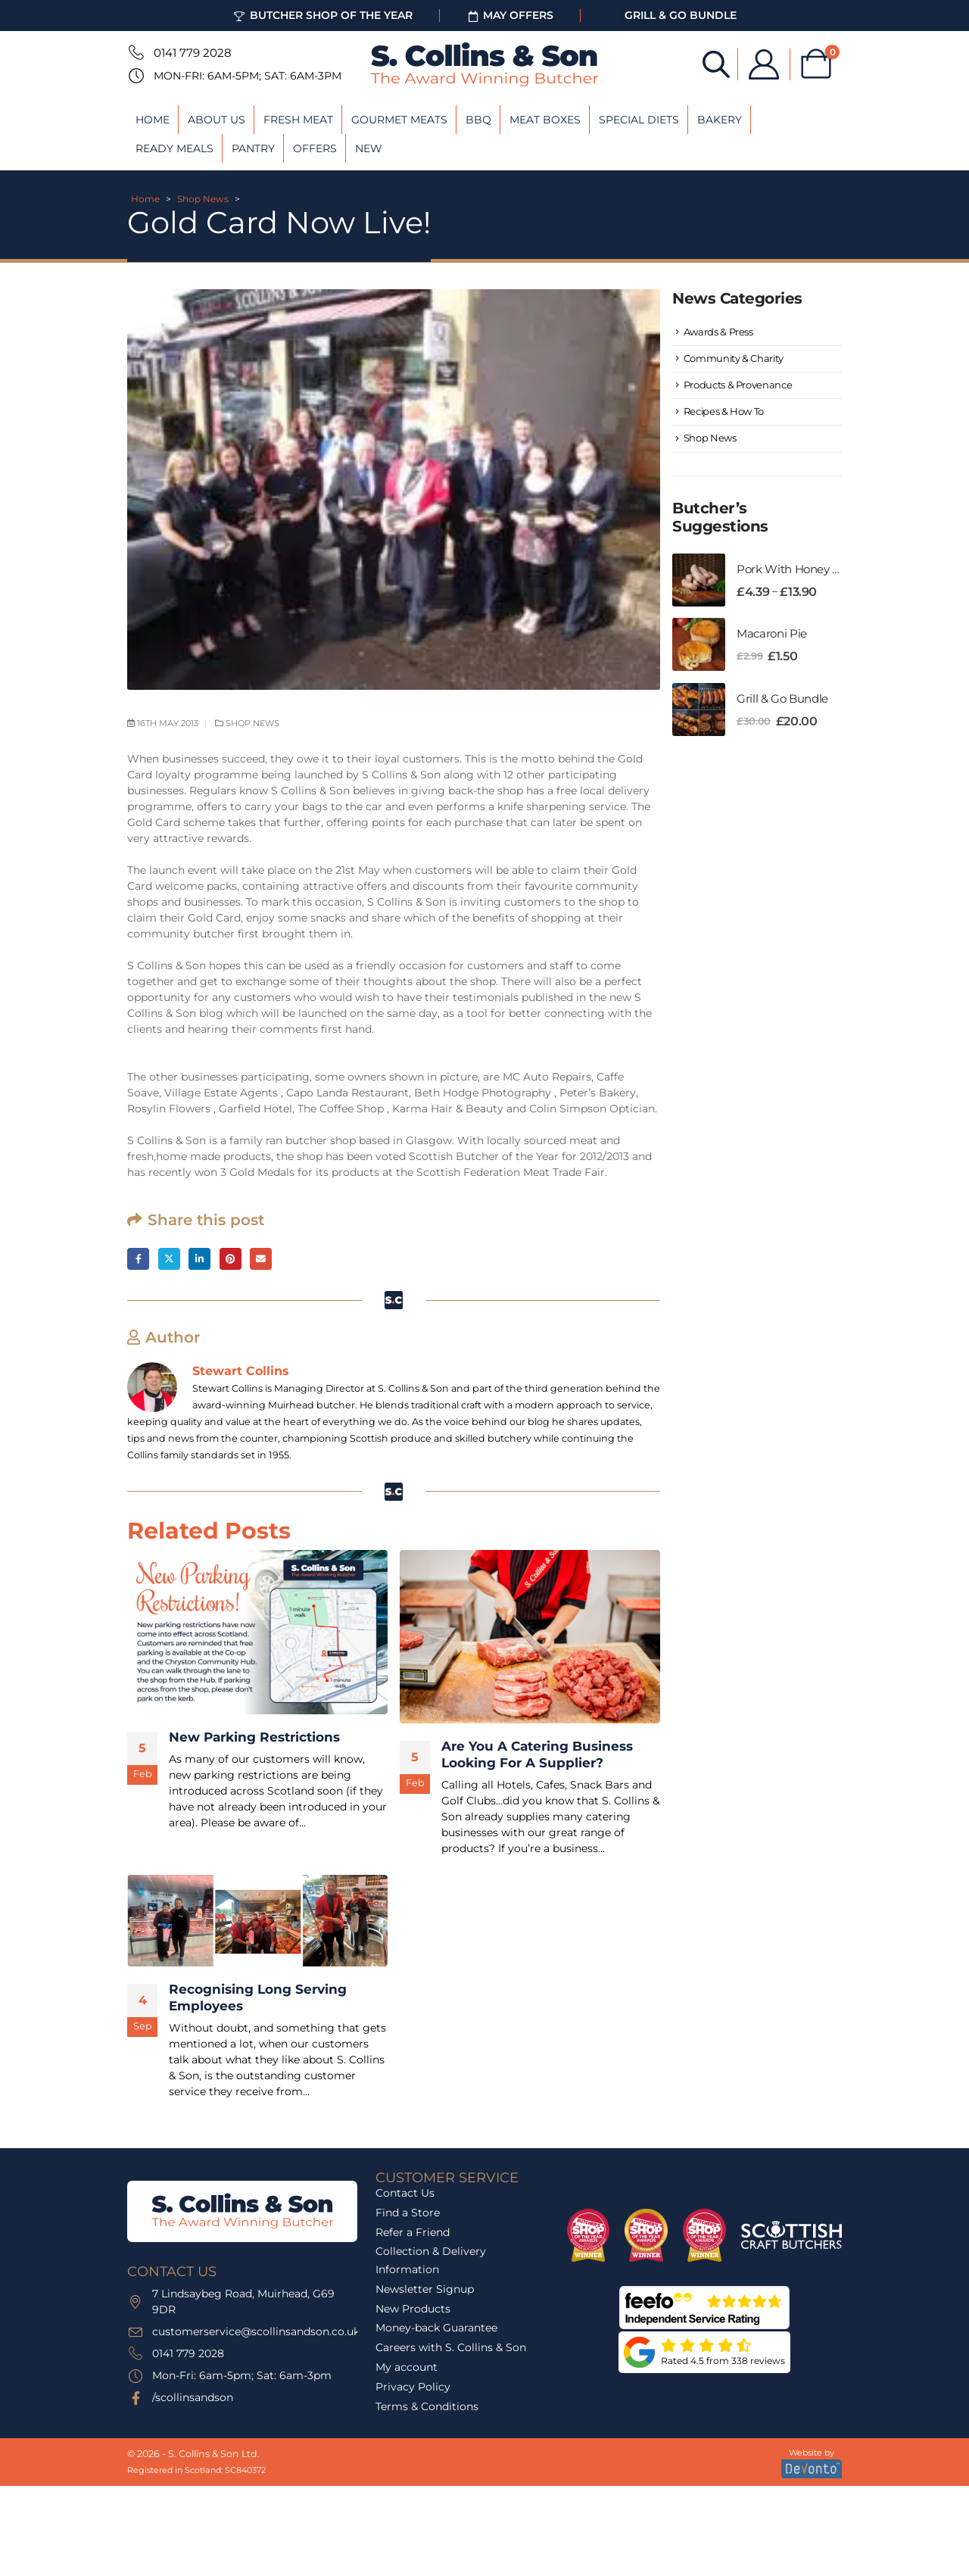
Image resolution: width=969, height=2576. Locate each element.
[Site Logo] (484, 64)
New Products (412, 2309)
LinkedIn (199, 1259)
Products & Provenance (738, 385)
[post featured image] (257, 1632)
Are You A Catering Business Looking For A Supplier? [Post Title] (537, 1754)
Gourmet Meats (399, 119)
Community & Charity (734, 358)
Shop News (203, 198)
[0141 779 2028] (134, 52)
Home (153, 119)
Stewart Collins (240, 1370)
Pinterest (230, 1259)
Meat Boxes (545, 119)
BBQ (478, 119)
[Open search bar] (716, 63)
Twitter (169, 1259)
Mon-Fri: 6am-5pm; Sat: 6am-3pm (247, 76)
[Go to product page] (698, 580)
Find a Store (407, 2212)
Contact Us (405, 2193)
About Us (216, 119)
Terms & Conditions (426, 2406)
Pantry (253, 148)
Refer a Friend (412, 2232)
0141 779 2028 (193, 52)
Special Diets (639, 119)
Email (261, 1259)
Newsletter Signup (424, 2289)
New (368, 148)
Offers (315, 148)
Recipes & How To (724, 411)
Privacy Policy (412, 2387)
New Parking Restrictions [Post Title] (254, 1737)
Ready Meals (174, 148)
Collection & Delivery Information (430, 2260)
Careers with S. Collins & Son (450, 2347)
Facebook (138, 1259)
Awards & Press (718, 332)
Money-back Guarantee (436, 2328)
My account (406, 2367)
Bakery (719, 119)
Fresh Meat (298, 119)
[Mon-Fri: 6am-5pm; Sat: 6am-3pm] (134, 75)
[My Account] (764, 64)
